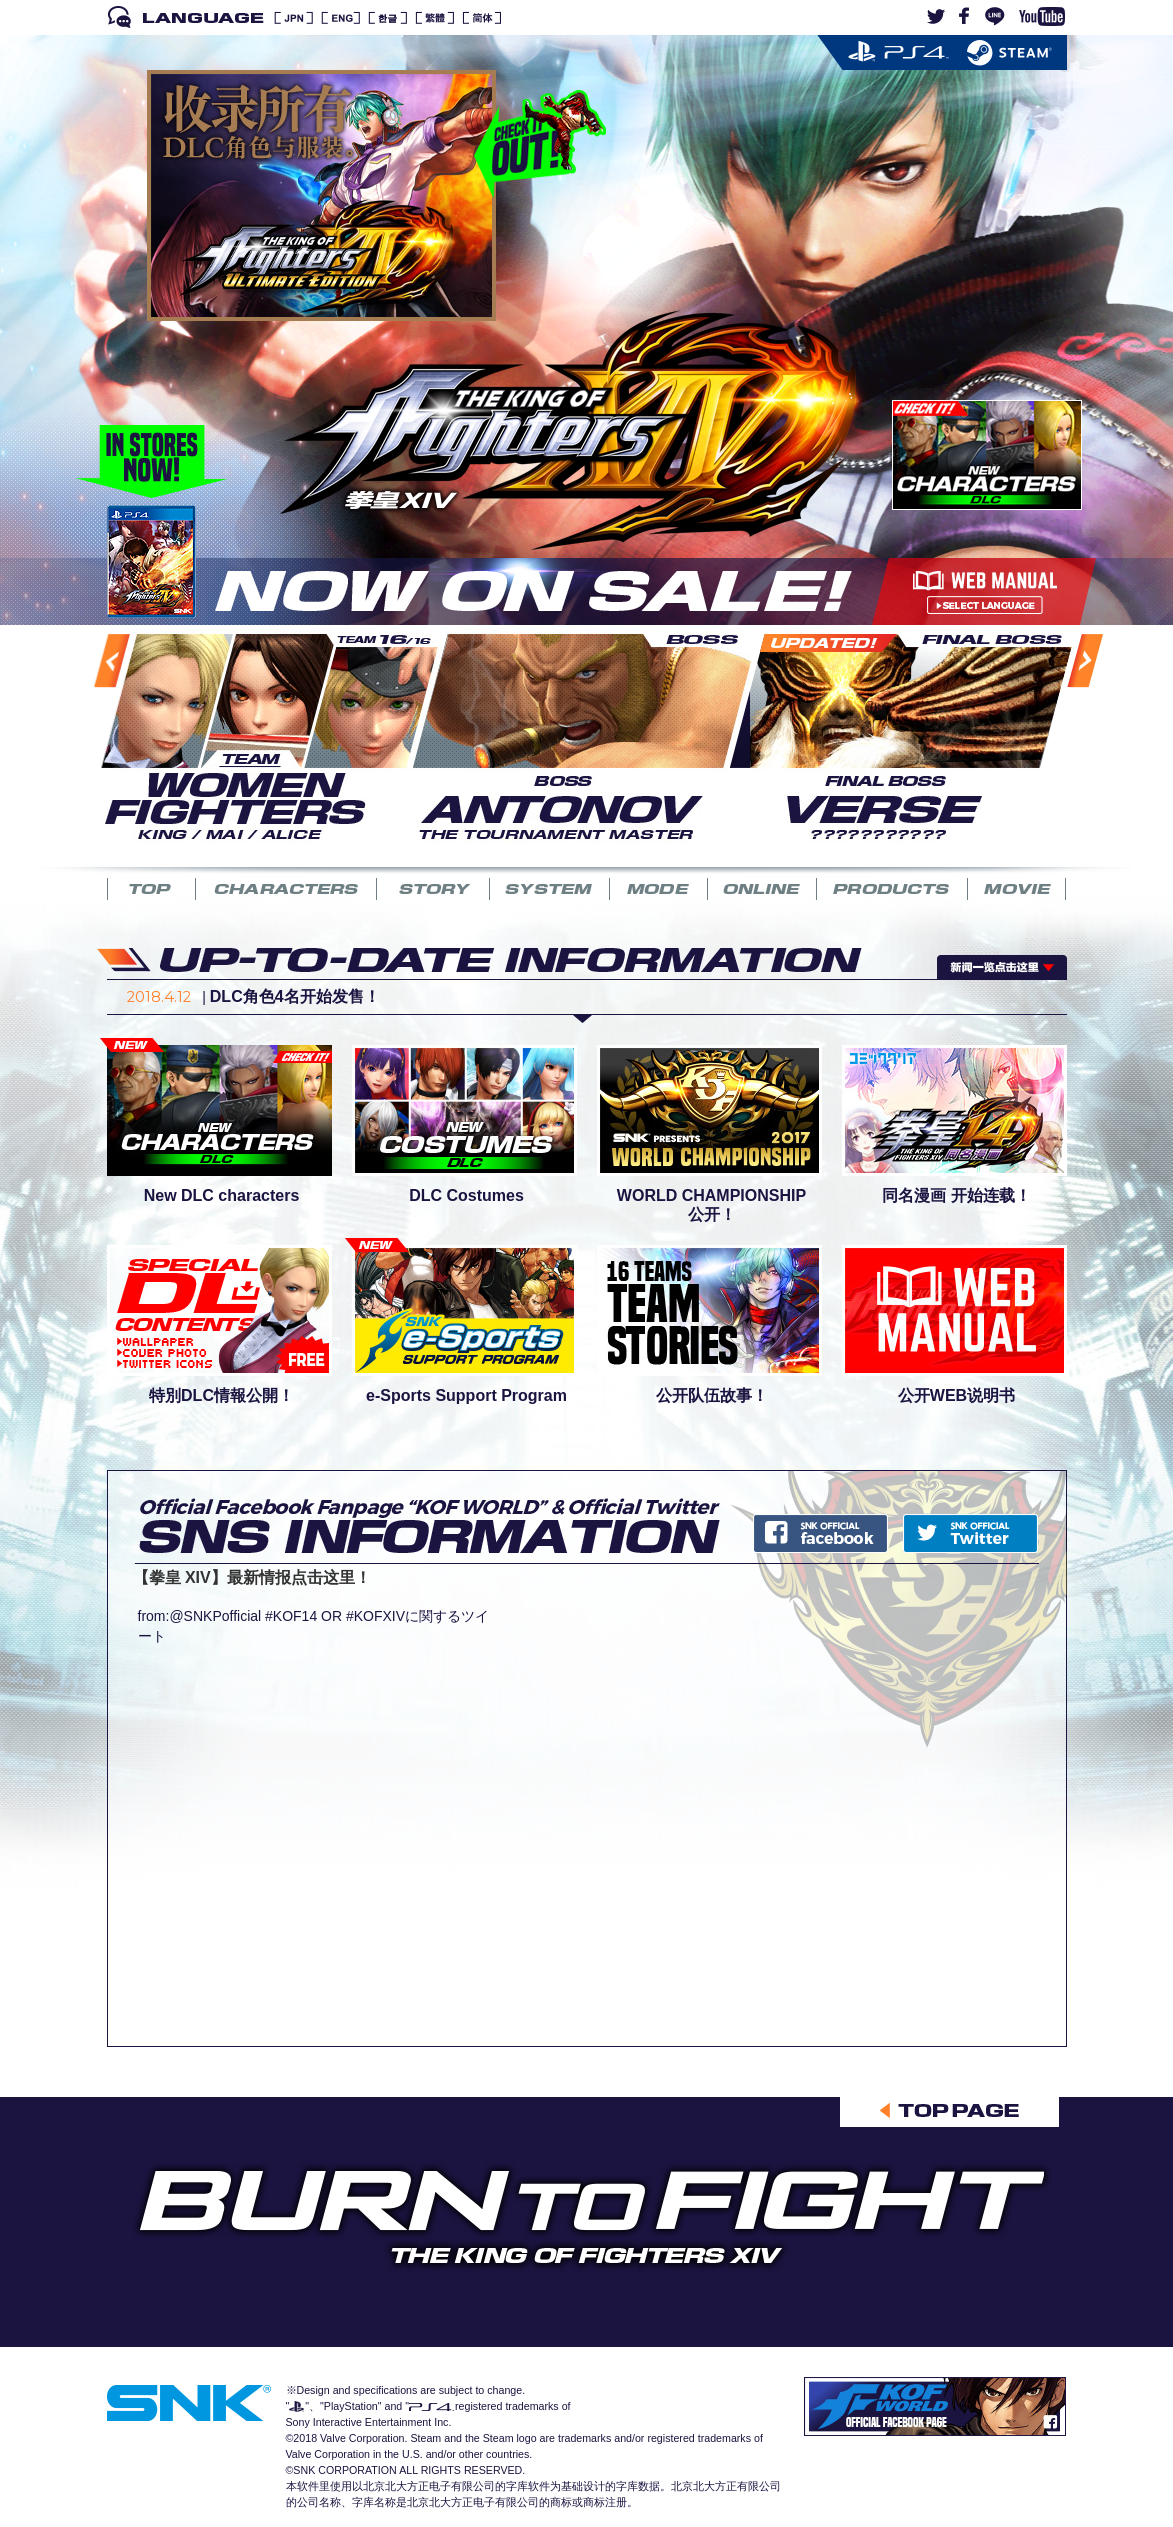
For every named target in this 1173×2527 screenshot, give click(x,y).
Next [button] (1062, 741)
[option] (256, 735)
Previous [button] (90, 742)
